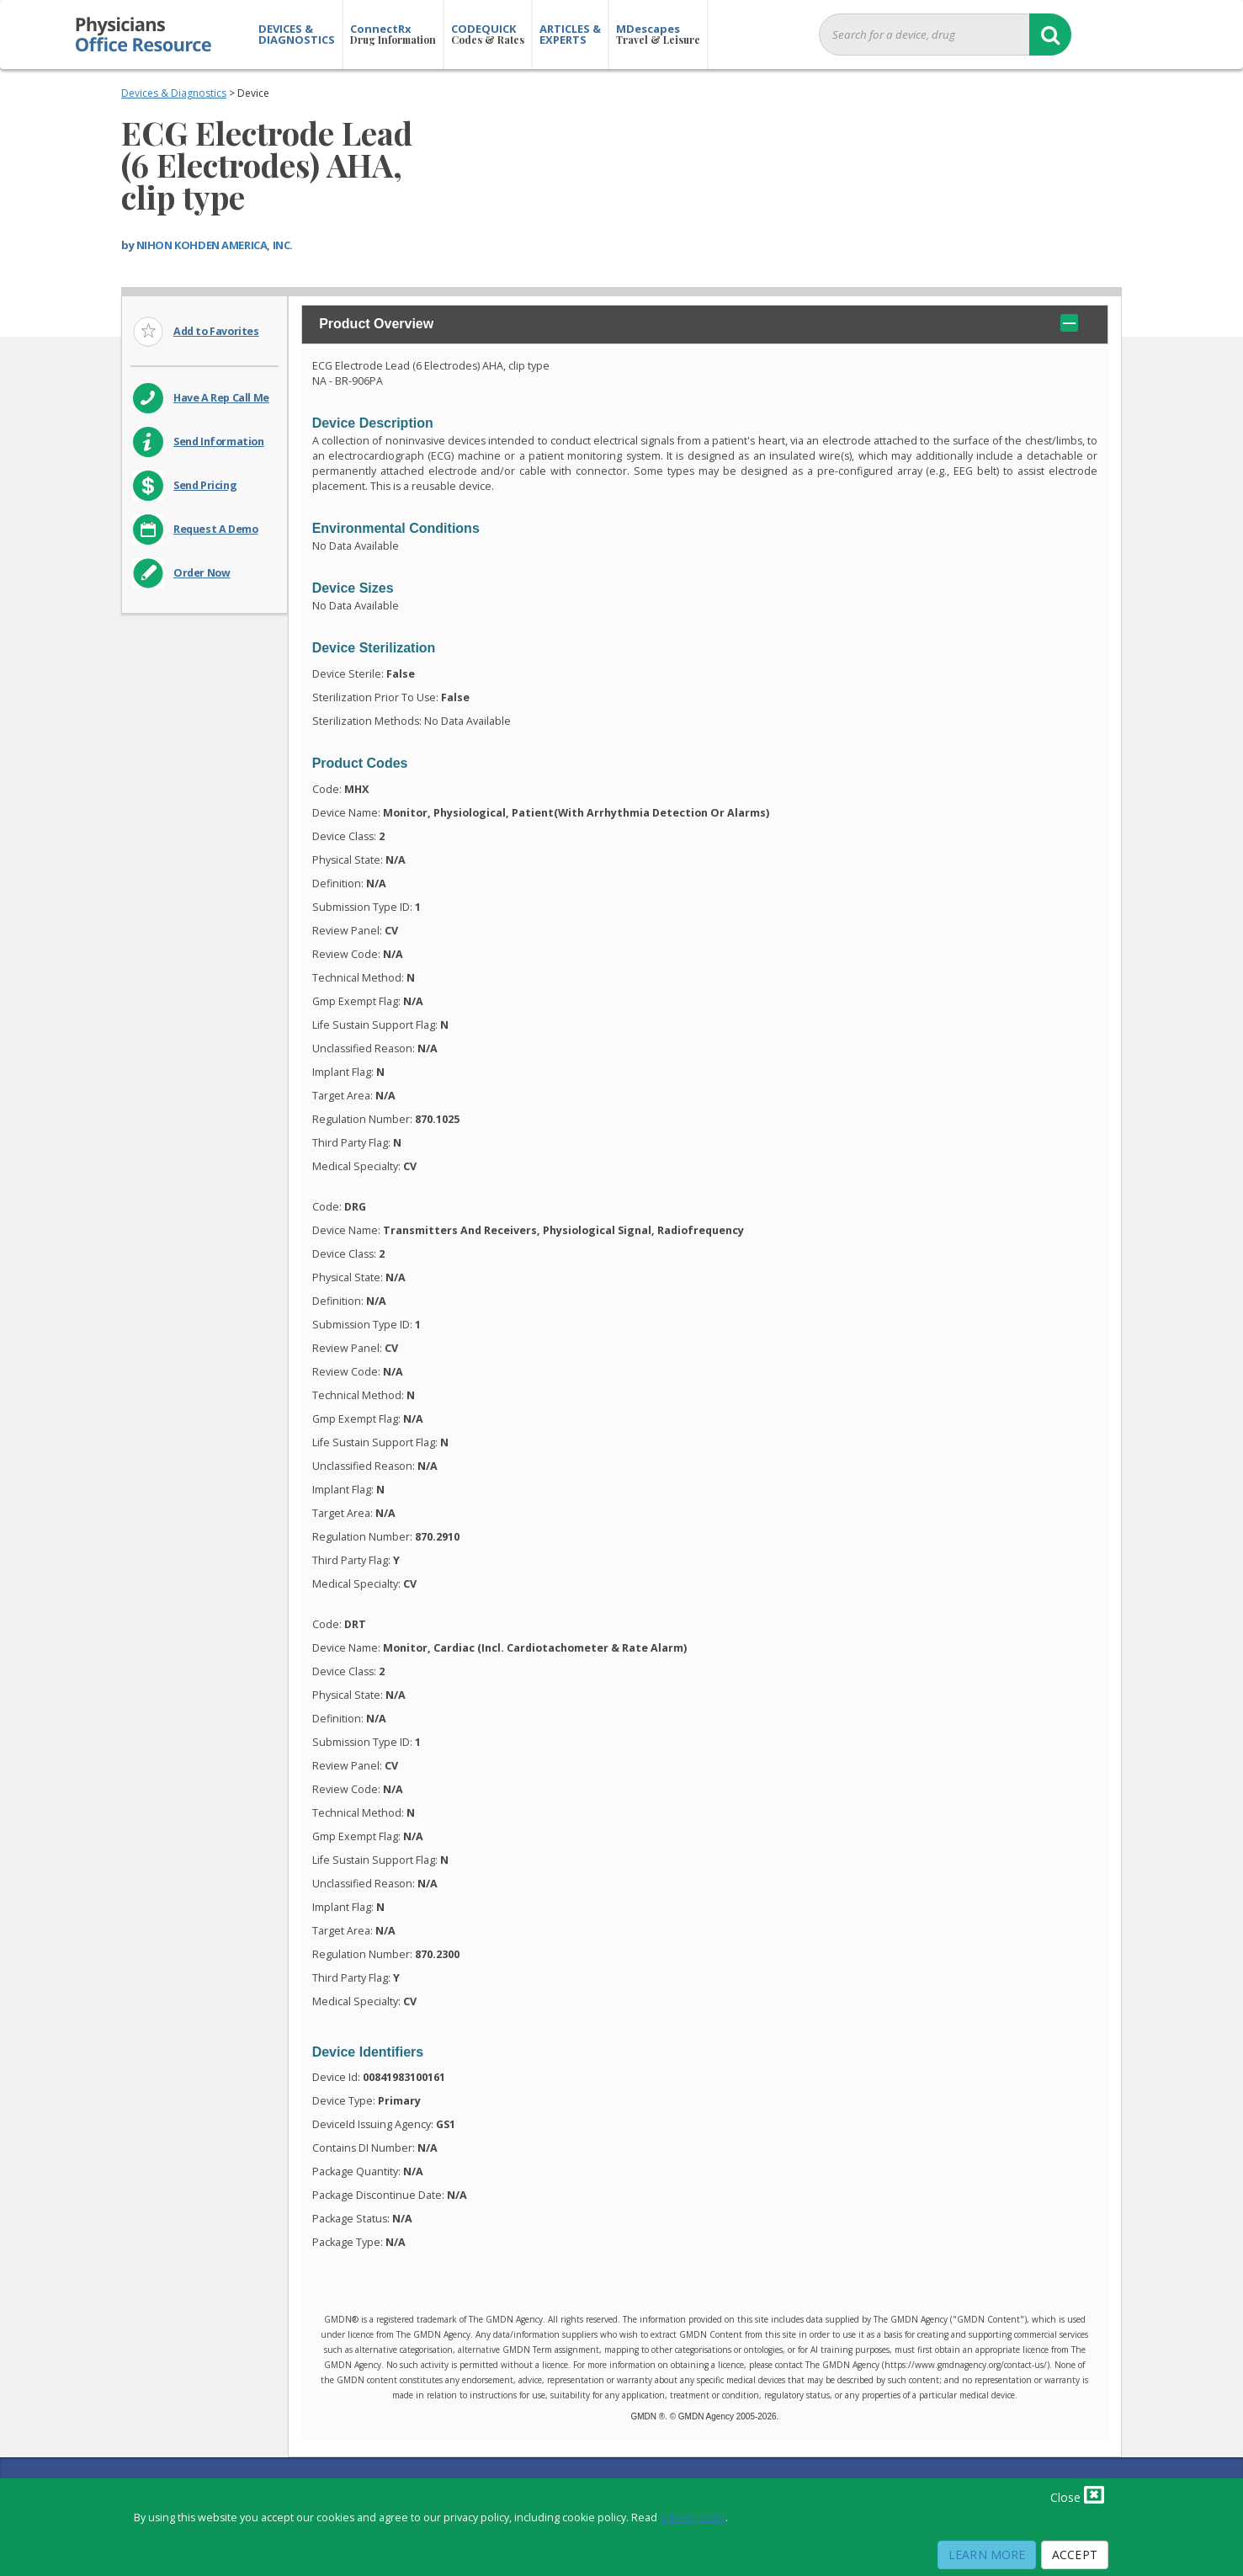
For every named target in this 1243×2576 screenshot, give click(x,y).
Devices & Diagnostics (173, 93)
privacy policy (692, 2517)
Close (1077, 2494)
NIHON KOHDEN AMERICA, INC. (214, 245)
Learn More (986, 2555)
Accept (1074, 2555)
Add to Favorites (216, 331)
